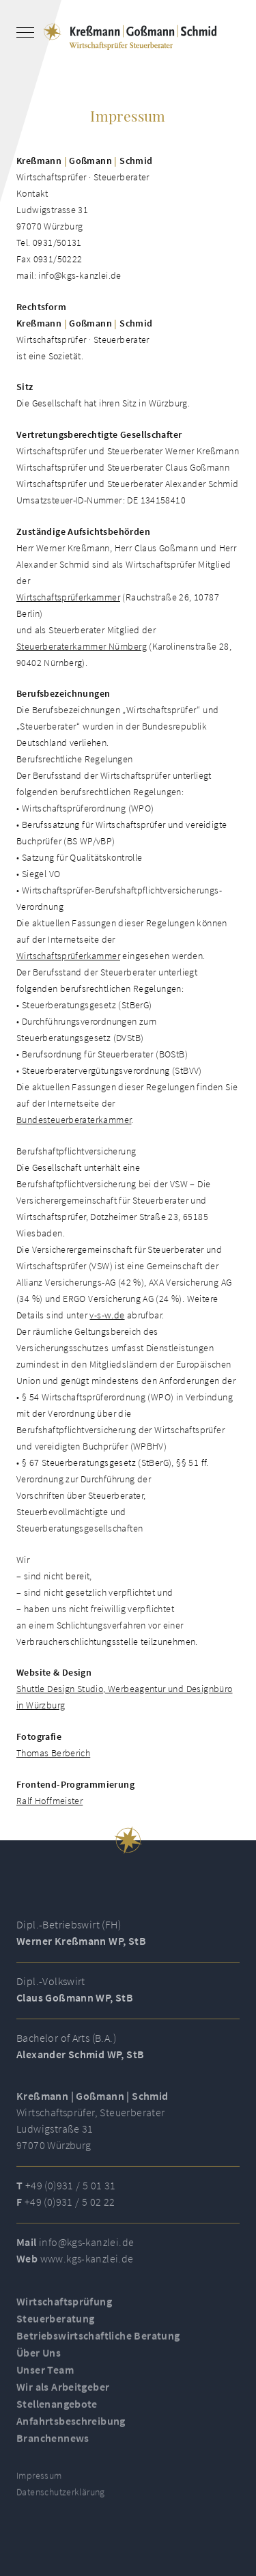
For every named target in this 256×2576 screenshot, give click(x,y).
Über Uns (38, 2358)
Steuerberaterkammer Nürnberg (81, 646)
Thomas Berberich (53, 1753)
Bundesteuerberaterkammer (73, 1119)
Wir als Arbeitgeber (62, 2392)
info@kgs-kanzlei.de (86, 2247)
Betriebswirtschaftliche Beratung (98, 2341)
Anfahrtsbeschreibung (71, 2426)
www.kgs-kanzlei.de (87, 2264)
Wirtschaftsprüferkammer (68, 597)
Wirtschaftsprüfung (64, 2307)
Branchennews (52, 2443)
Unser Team (45, 2375)
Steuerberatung (55, 2324)
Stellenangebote (57, 2409)
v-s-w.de (106, 1315)
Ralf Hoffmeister (49, 1801)
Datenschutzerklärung (60, 2497)
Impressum (39, 2481)
